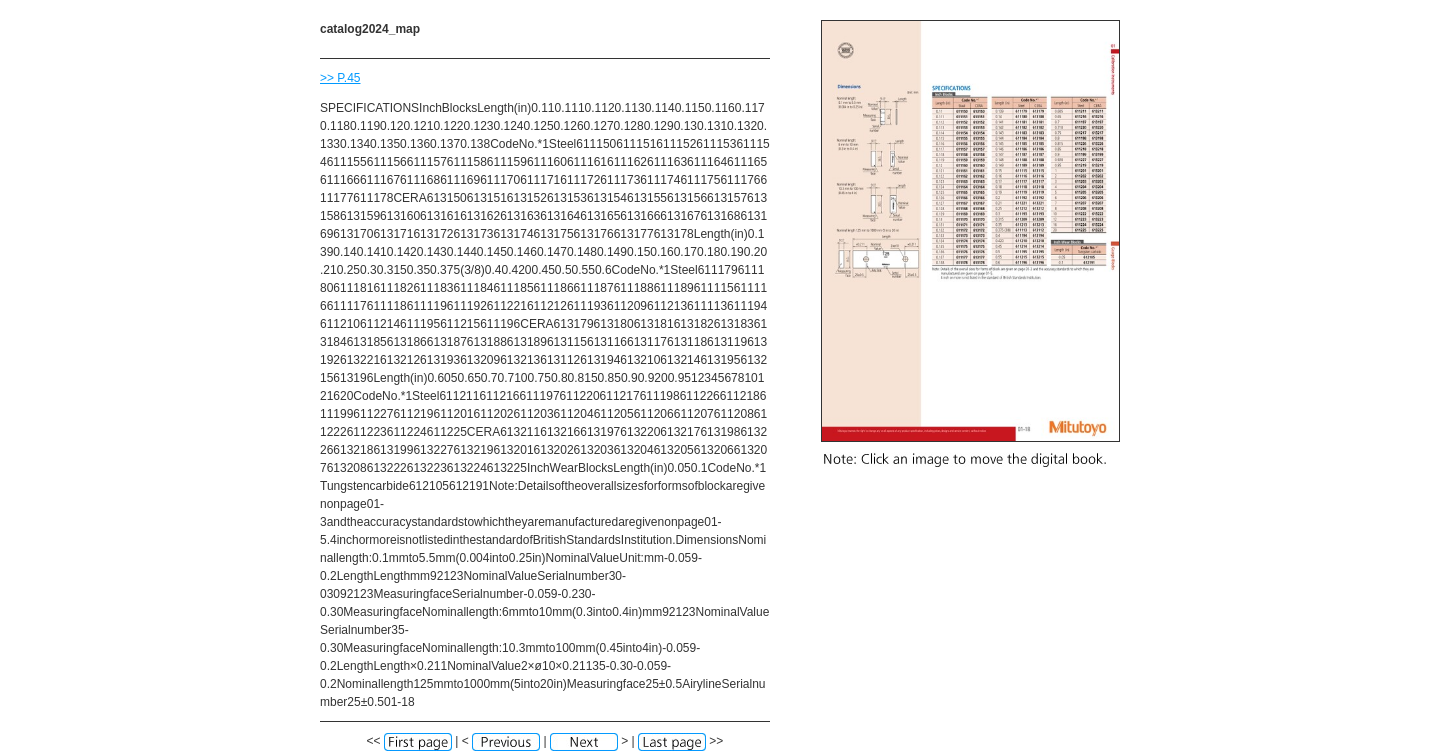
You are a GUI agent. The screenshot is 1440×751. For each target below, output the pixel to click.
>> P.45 (340, 78)
